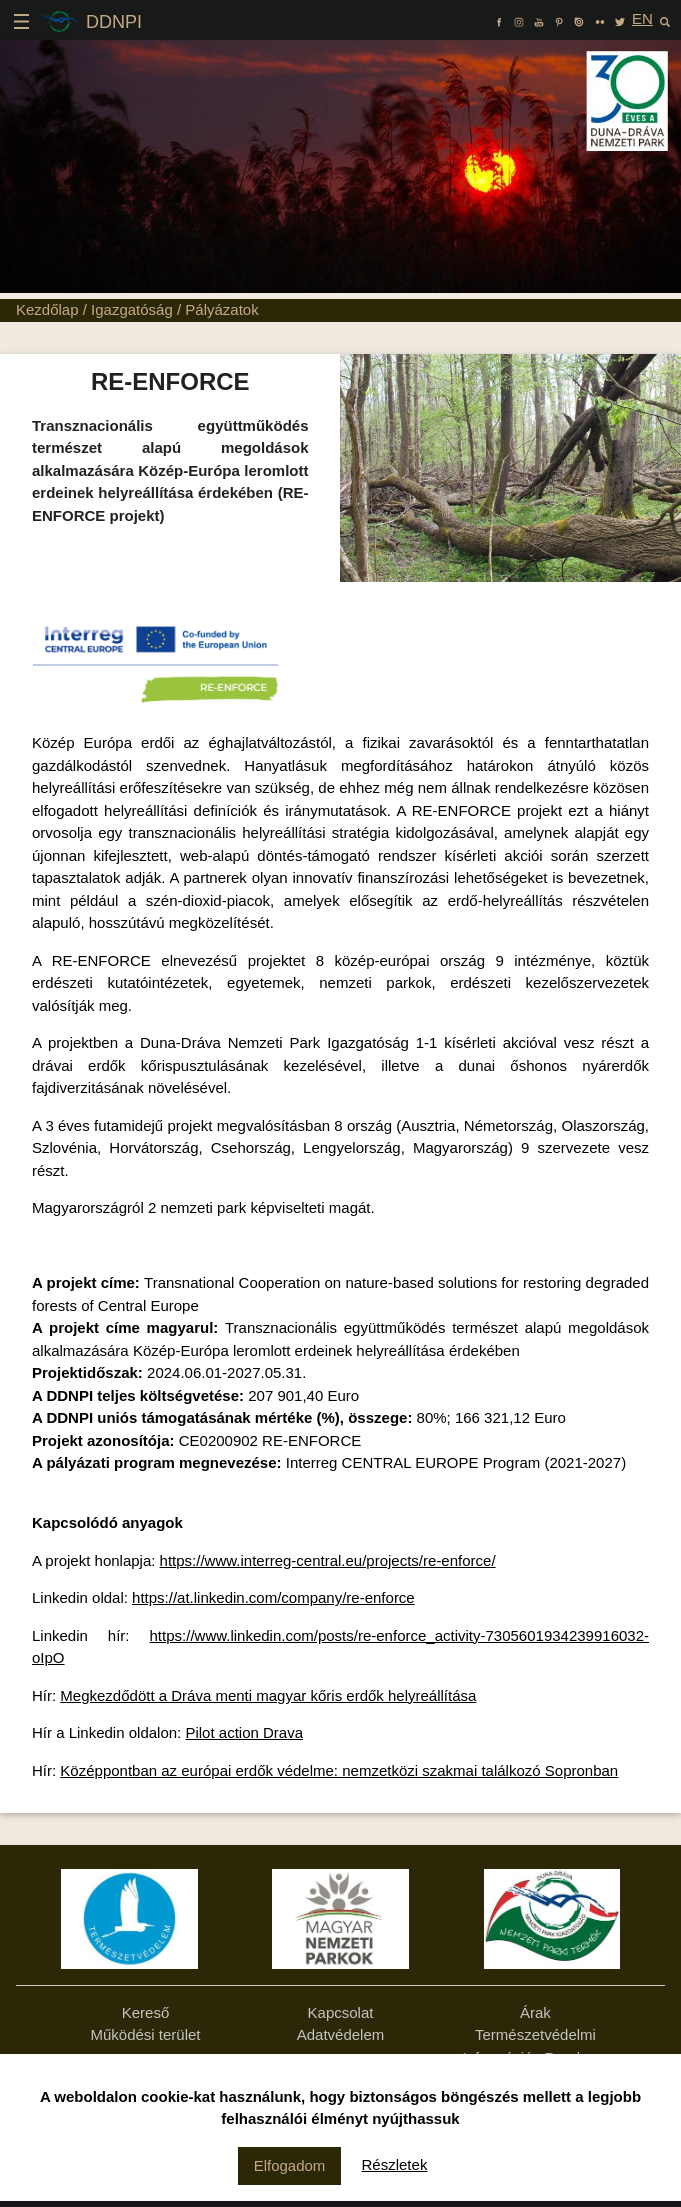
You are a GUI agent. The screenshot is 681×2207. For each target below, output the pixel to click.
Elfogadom (290, 2165)
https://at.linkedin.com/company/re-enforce (273, 1597)
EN (642, 18)
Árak (535, 2012)
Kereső (146, 2012)
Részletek (395, 2164)
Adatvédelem (341, 2034)
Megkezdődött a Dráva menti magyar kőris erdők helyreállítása (268, 1695)
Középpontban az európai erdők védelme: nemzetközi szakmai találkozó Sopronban (339, 1770)
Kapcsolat (341, 2012)
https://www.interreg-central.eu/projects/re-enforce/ (328, 1560)
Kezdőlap (47, 309)
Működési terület (145, 2034)
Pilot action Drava (244, 1732)
